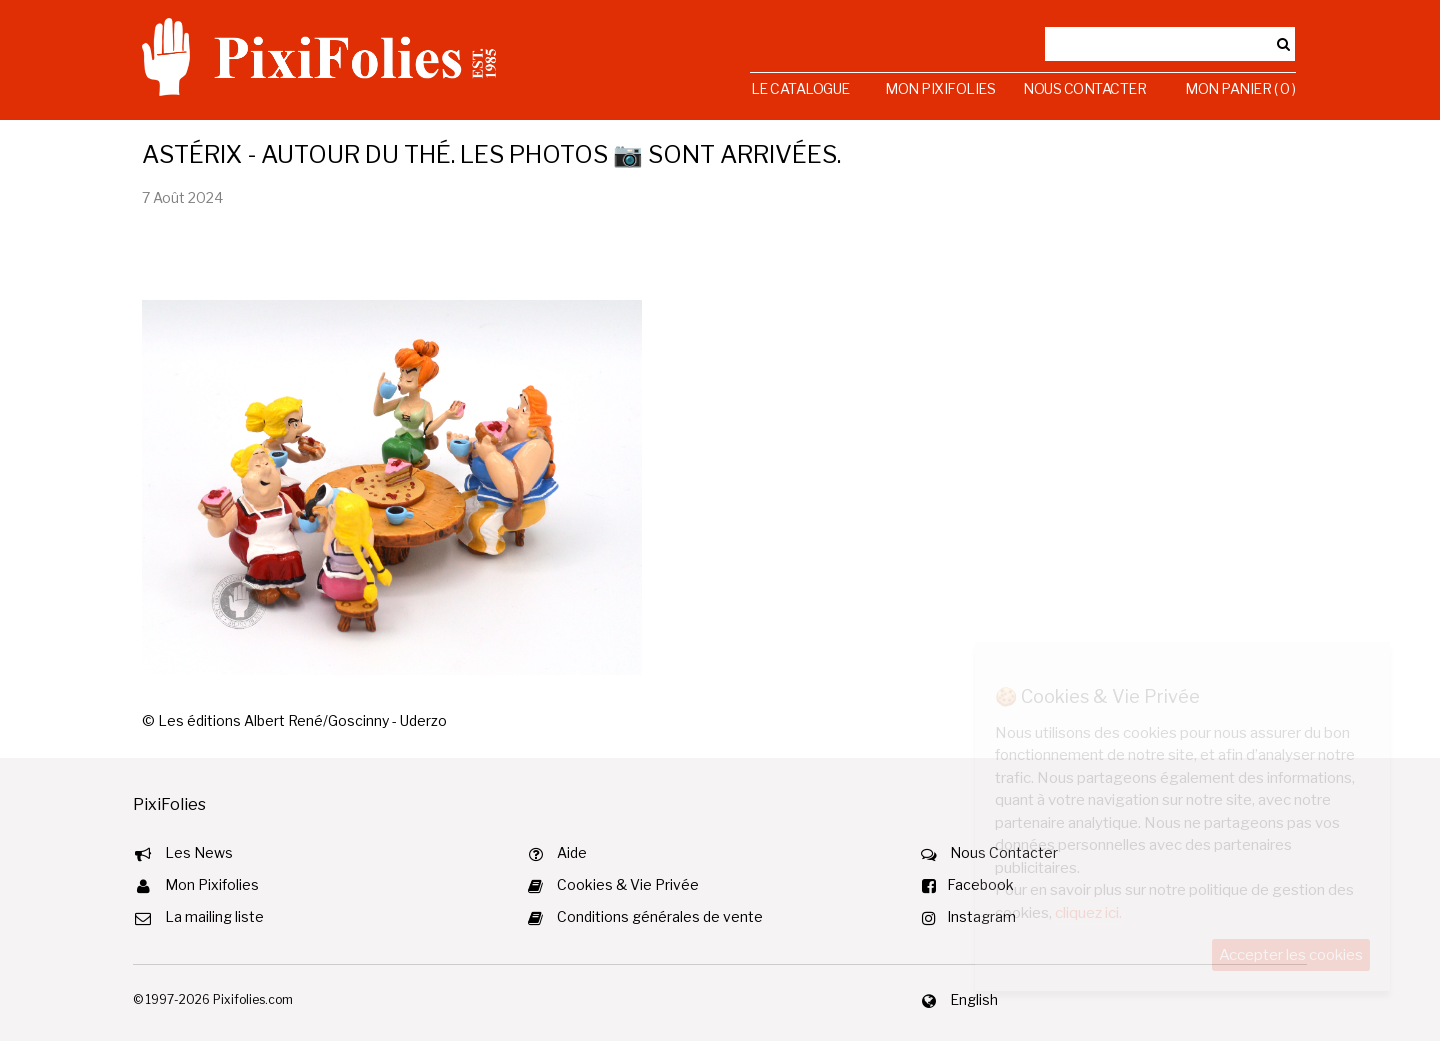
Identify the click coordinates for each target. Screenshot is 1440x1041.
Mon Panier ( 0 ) (1240, 88)
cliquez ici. (1088, 913)
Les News (199, 852)
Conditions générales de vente (660, 916)
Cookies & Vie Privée (628, 884)
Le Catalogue (800, 88)
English (974, 999)
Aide (572, 852)
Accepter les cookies (1291, 955)
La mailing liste (214, 916)
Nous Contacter (1084, 88)
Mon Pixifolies (940, 88)
